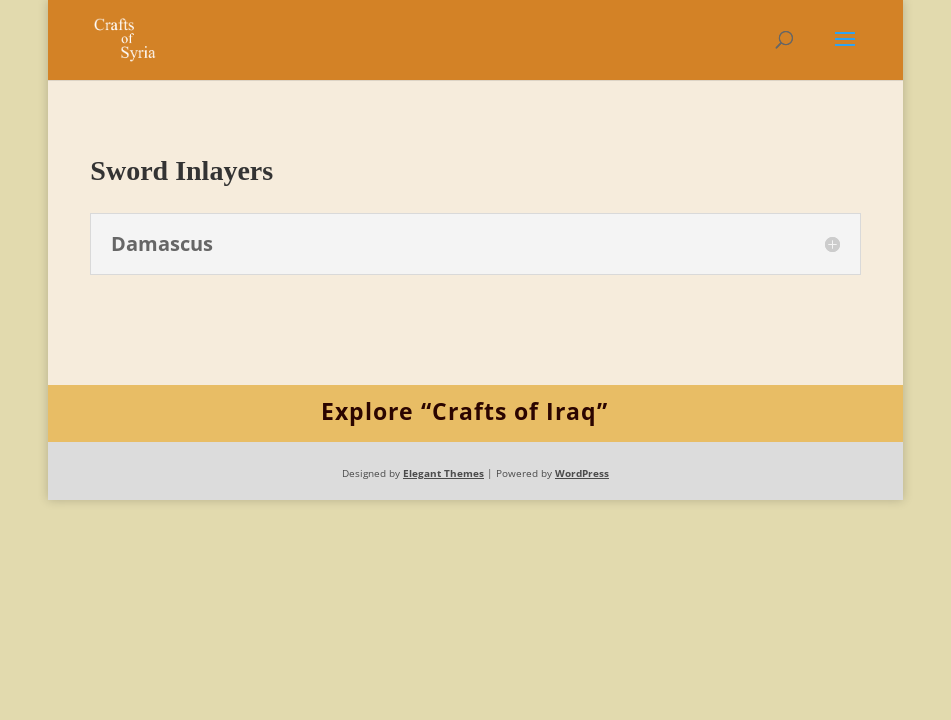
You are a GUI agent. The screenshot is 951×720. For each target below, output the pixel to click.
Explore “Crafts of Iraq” (464, 411)
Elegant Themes (443, 473)
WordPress (582, 473)
